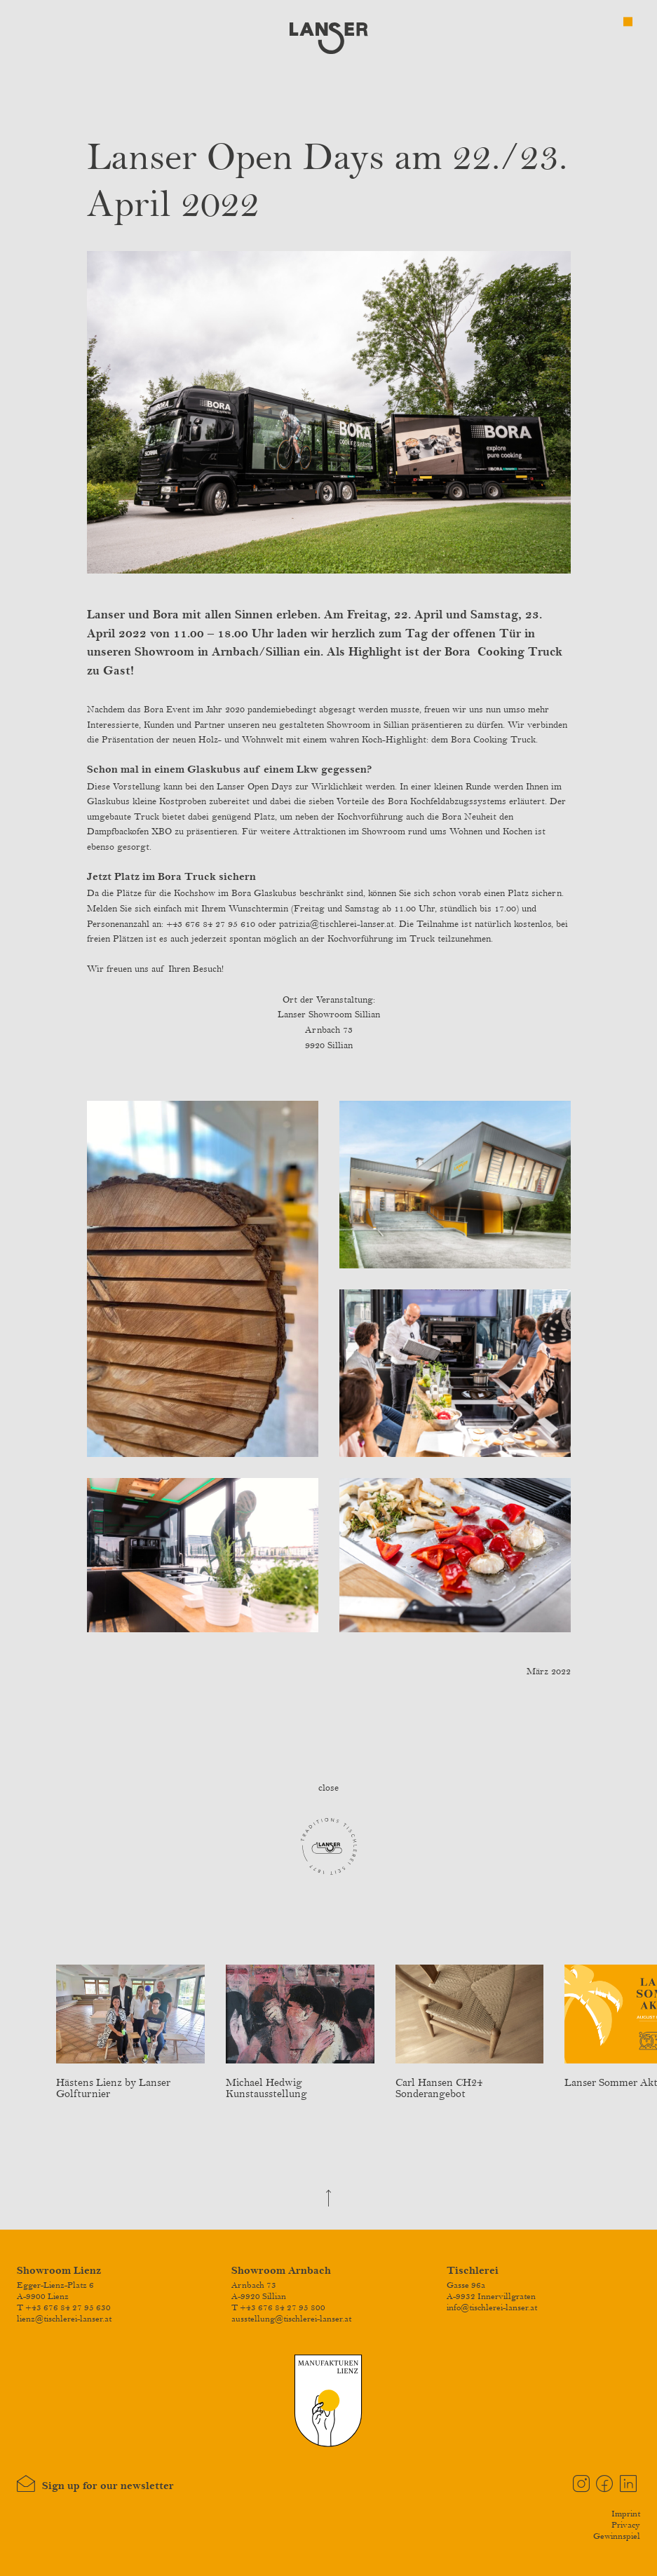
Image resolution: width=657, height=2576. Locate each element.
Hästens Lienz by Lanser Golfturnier (130, 2083)
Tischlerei (473, 2271)
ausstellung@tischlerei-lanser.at (291, 2319)
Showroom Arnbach (281, 2271)
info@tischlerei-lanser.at (492, 2307)
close (328, 1788)
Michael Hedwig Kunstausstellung (300, 2083)
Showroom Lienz (59, 2271)
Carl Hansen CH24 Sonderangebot (469, 2083)
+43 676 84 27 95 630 (68, 2307)
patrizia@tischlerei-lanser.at (336, 924)
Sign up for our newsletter (95, 2484)
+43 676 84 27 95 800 (282, 2307)
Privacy (625, 2525)
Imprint (625, 2514)
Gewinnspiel (616, 2536)
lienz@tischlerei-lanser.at (64, 2319)
